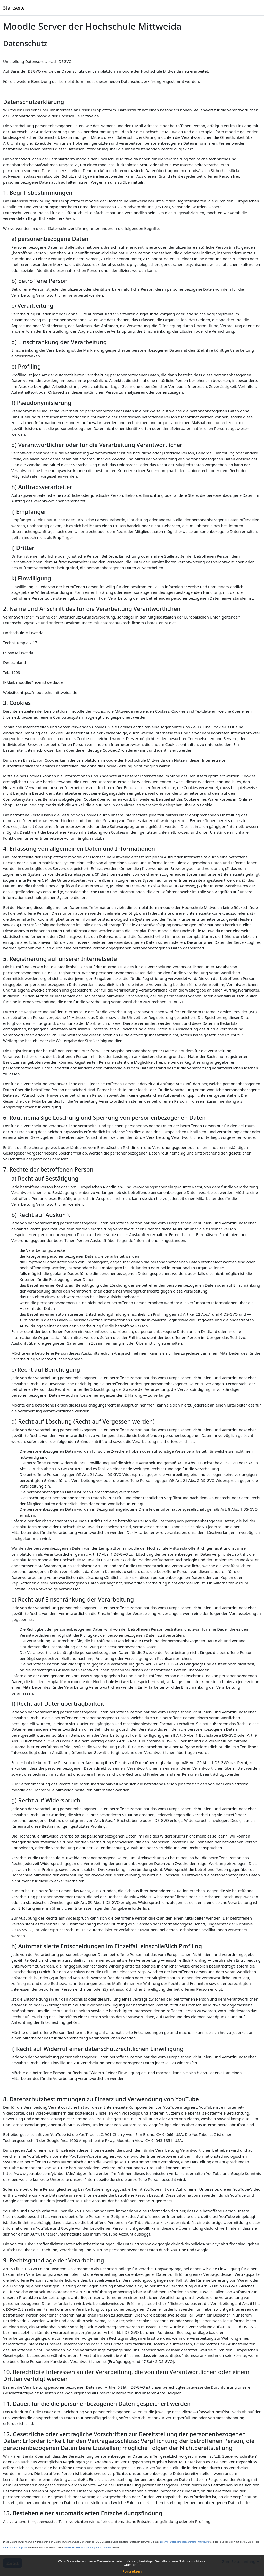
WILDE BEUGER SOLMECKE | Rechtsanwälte (87, 2547)
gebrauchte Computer (15, 2547)
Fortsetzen (132, 2571)
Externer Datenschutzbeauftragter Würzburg (184, 2542)
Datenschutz (132, 2565)
